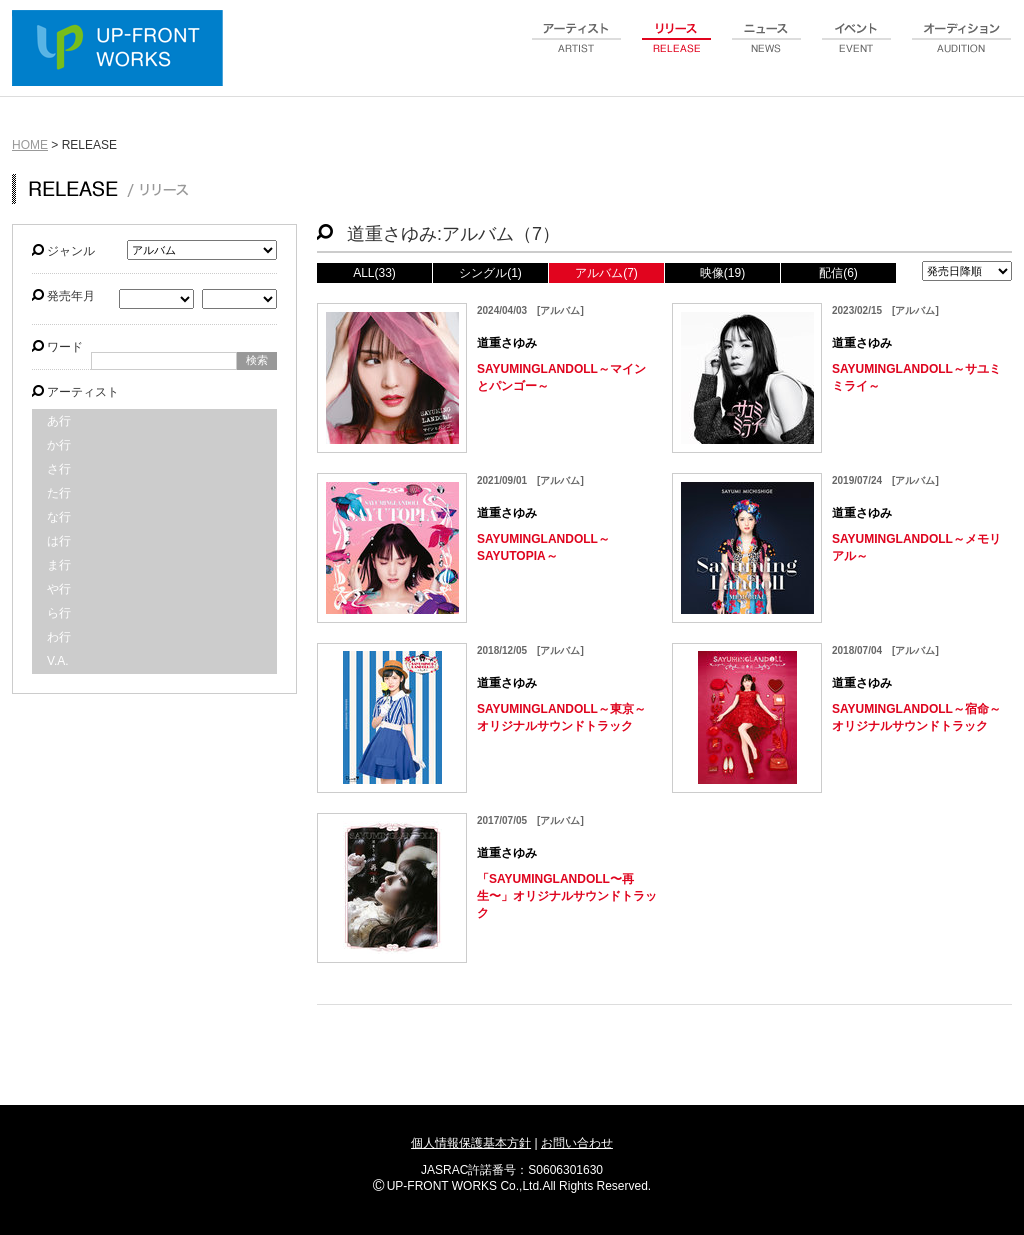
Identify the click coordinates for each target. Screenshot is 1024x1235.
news (767, 49)
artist (577, 49)
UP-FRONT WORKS (122, 50)
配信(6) (838, 273)
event (857, 49)
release (677, 49)
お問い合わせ (577, 1143)
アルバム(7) (606, 273)
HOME (30, 145)
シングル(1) (490, 273)
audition (962, 49)
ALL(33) (374, 273)
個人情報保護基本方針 (471, 1143)
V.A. (58, 661)
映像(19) (722, 273)
